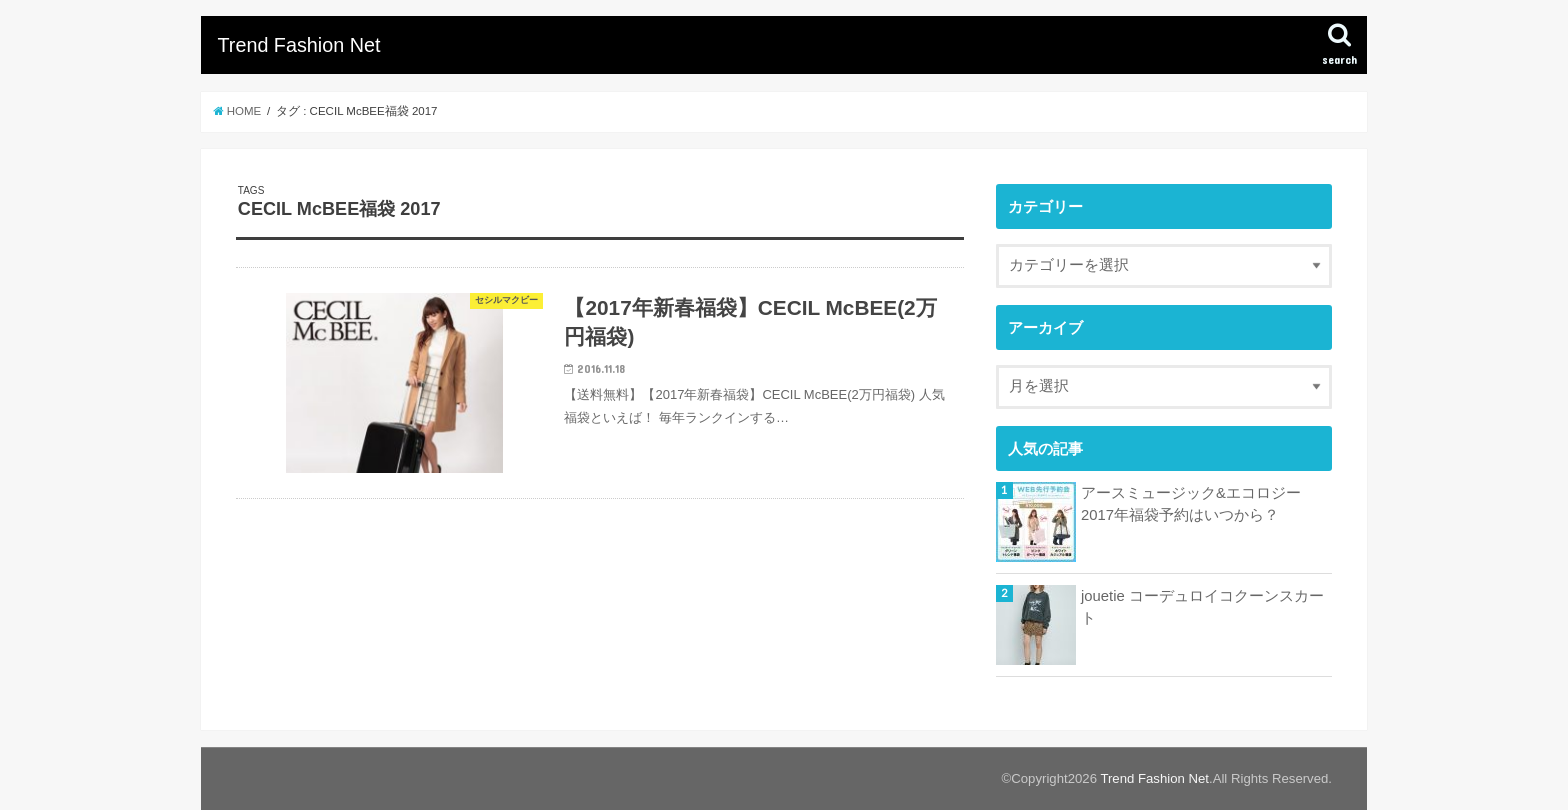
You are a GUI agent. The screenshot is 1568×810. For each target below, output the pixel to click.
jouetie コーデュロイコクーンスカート (1202, 607)
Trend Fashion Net (298, 45)
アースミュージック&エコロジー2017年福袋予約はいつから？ (1191, 504)
